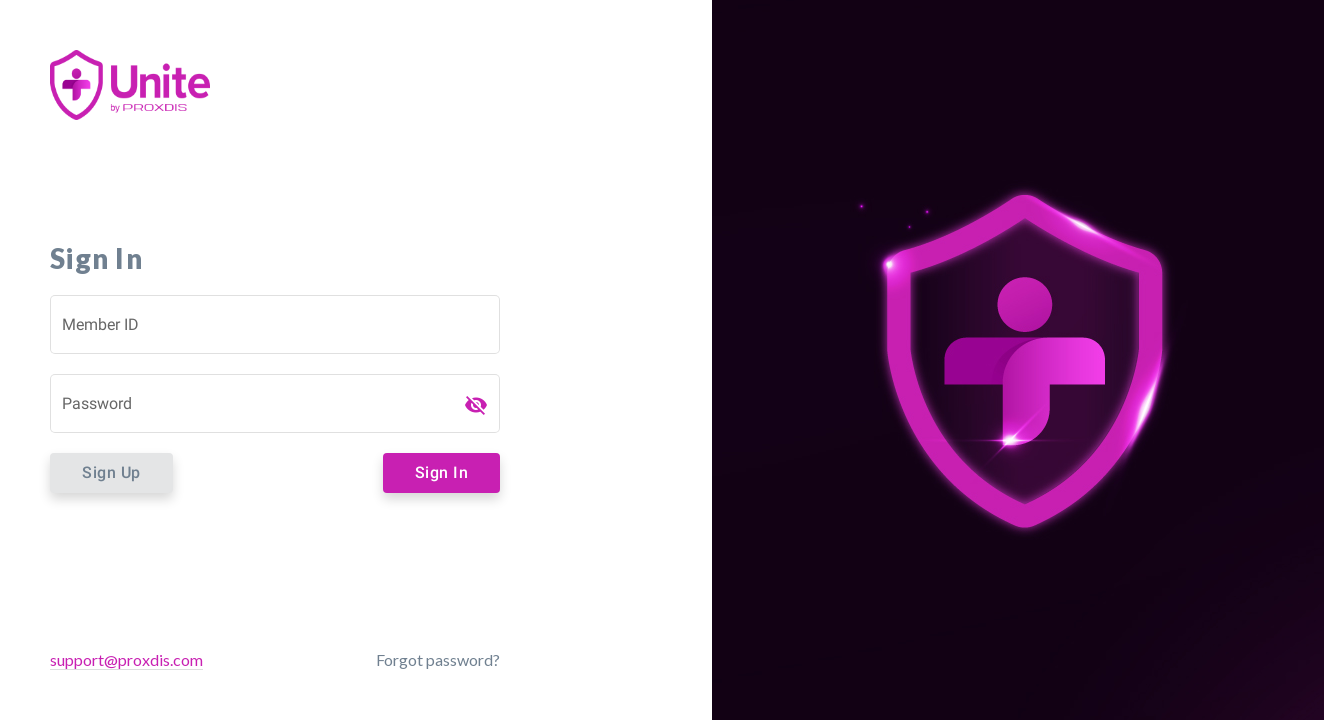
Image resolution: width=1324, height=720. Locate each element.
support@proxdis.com (126, 659)
